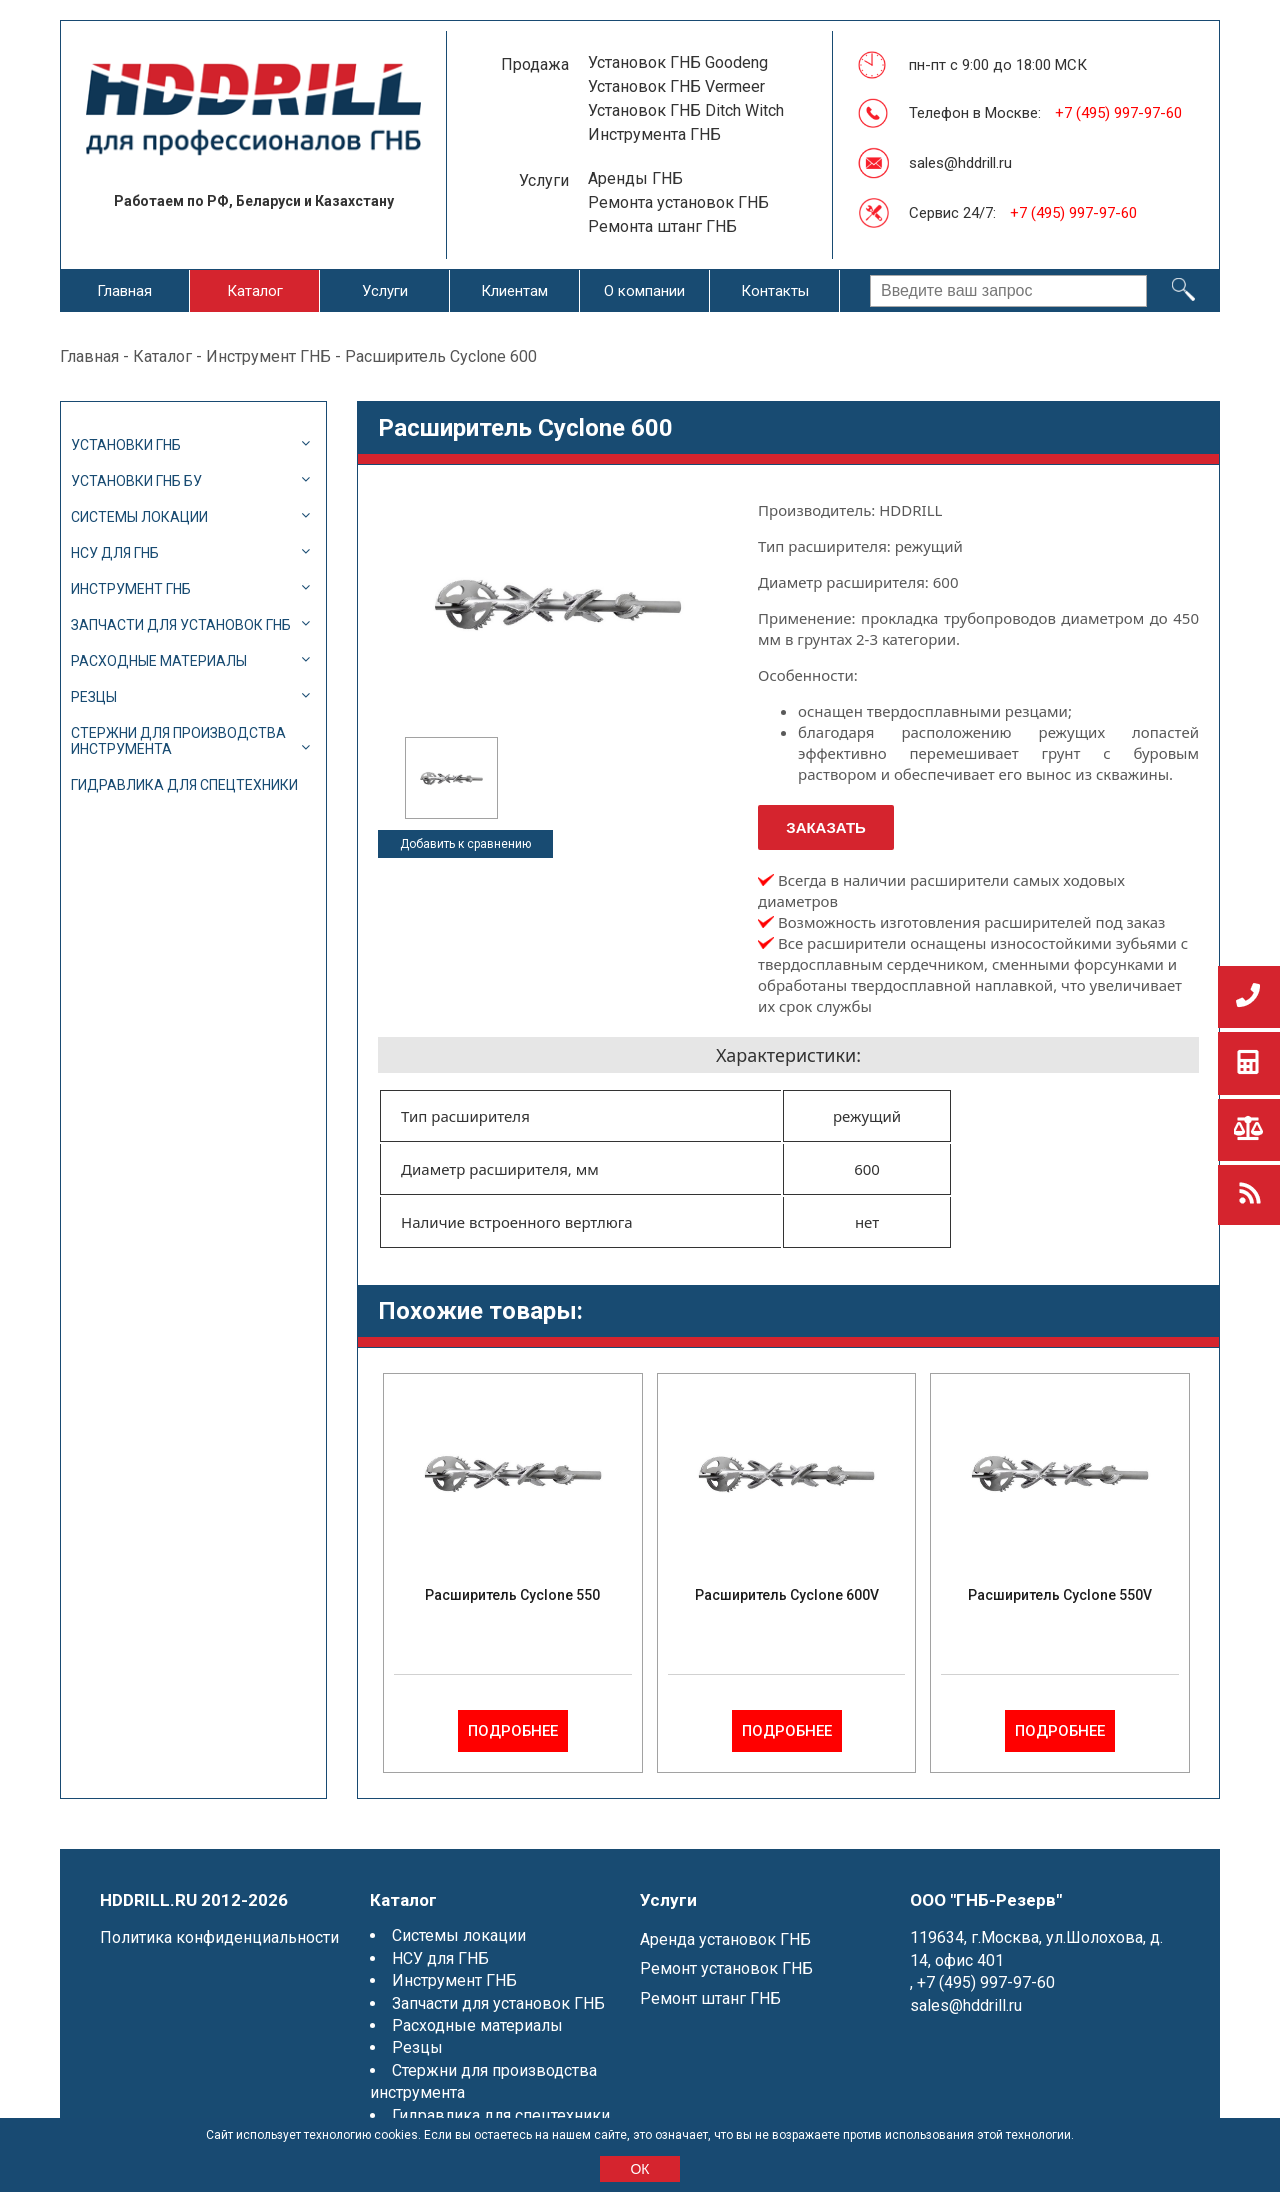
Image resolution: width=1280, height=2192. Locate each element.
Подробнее (513, 1731)
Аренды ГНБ (635, 178)
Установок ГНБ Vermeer (676, 86)
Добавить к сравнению (465, 844)
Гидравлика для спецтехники (184, 785)
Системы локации (139, 517)
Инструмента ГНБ (654, 134)
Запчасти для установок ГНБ (181, 625)
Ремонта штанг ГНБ (662, 226)
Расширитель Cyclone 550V (1060, 1595)
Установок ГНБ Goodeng (678, 62)
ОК (639, 2169)
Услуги (385, 291)
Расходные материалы (159, 661)
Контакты (775, 291)
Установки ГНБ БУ (136, 481)
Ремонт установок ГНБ (726, 1968)
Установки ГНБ (126, 445)
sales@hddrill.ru (960, 163)
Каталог (255, 291)
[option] (451, 778)
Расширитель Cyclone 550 (512, 1595)
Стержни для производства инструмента (178, 741)
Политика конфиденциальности (219, 1937)
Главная (124, 291)
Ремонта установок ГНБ (678, 202)
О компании (644, 291)
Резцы (94, 697)
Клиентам (514, 291)
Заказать (826, 827)
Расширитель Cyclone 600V (787, 1595)
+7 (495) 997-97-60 (1118, 113)
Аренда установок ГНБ (725, 1939)
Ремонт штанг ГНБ (710, 1998)
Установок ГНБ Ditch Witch (686, 110)
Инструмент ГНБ (268, 356)
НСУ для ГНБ (115, 553)
